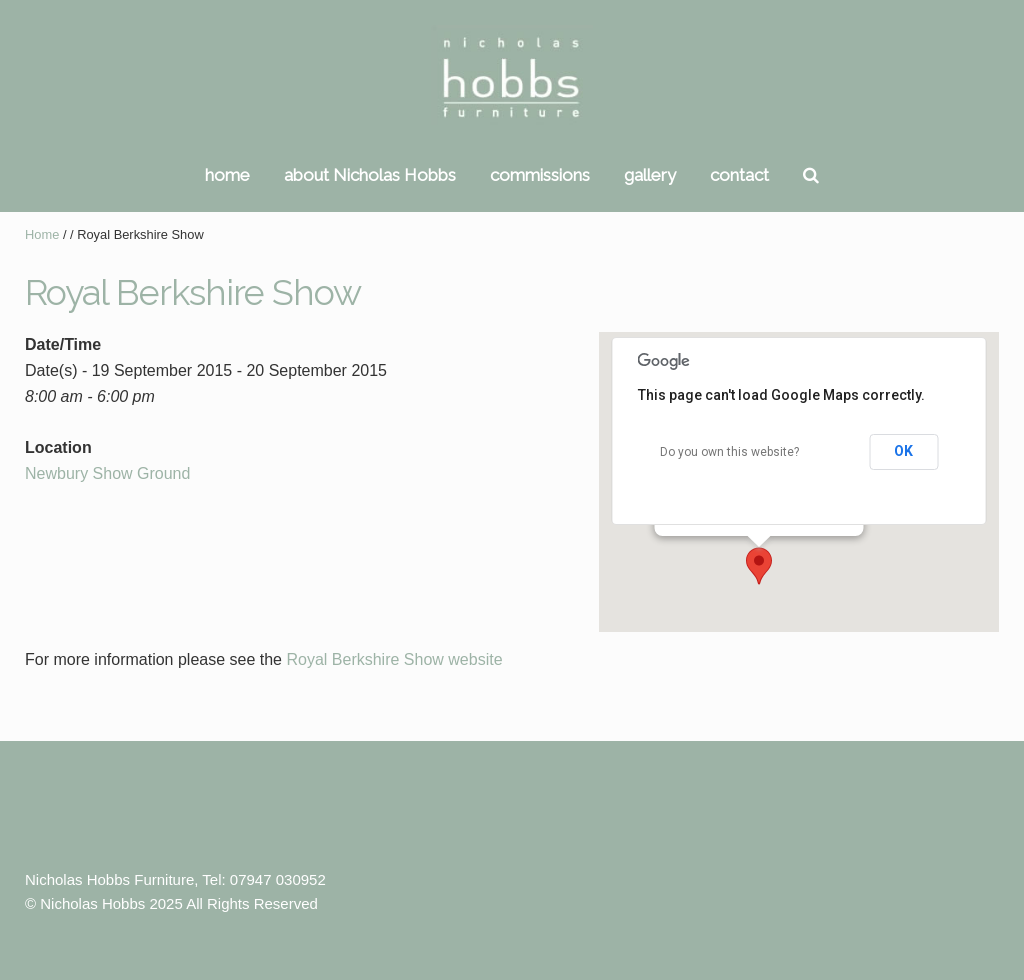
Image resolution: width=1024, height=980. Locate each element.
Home (42, 234)
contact (739, 175)
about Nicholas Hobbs (370, 175)
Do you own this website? (729, 452)
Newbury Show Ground (107, 473)
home (227, 175)
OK (903, 451)
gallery (650, 175)
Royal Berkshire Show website (394, 659)
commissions (540, 175)
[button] (759, 566)
